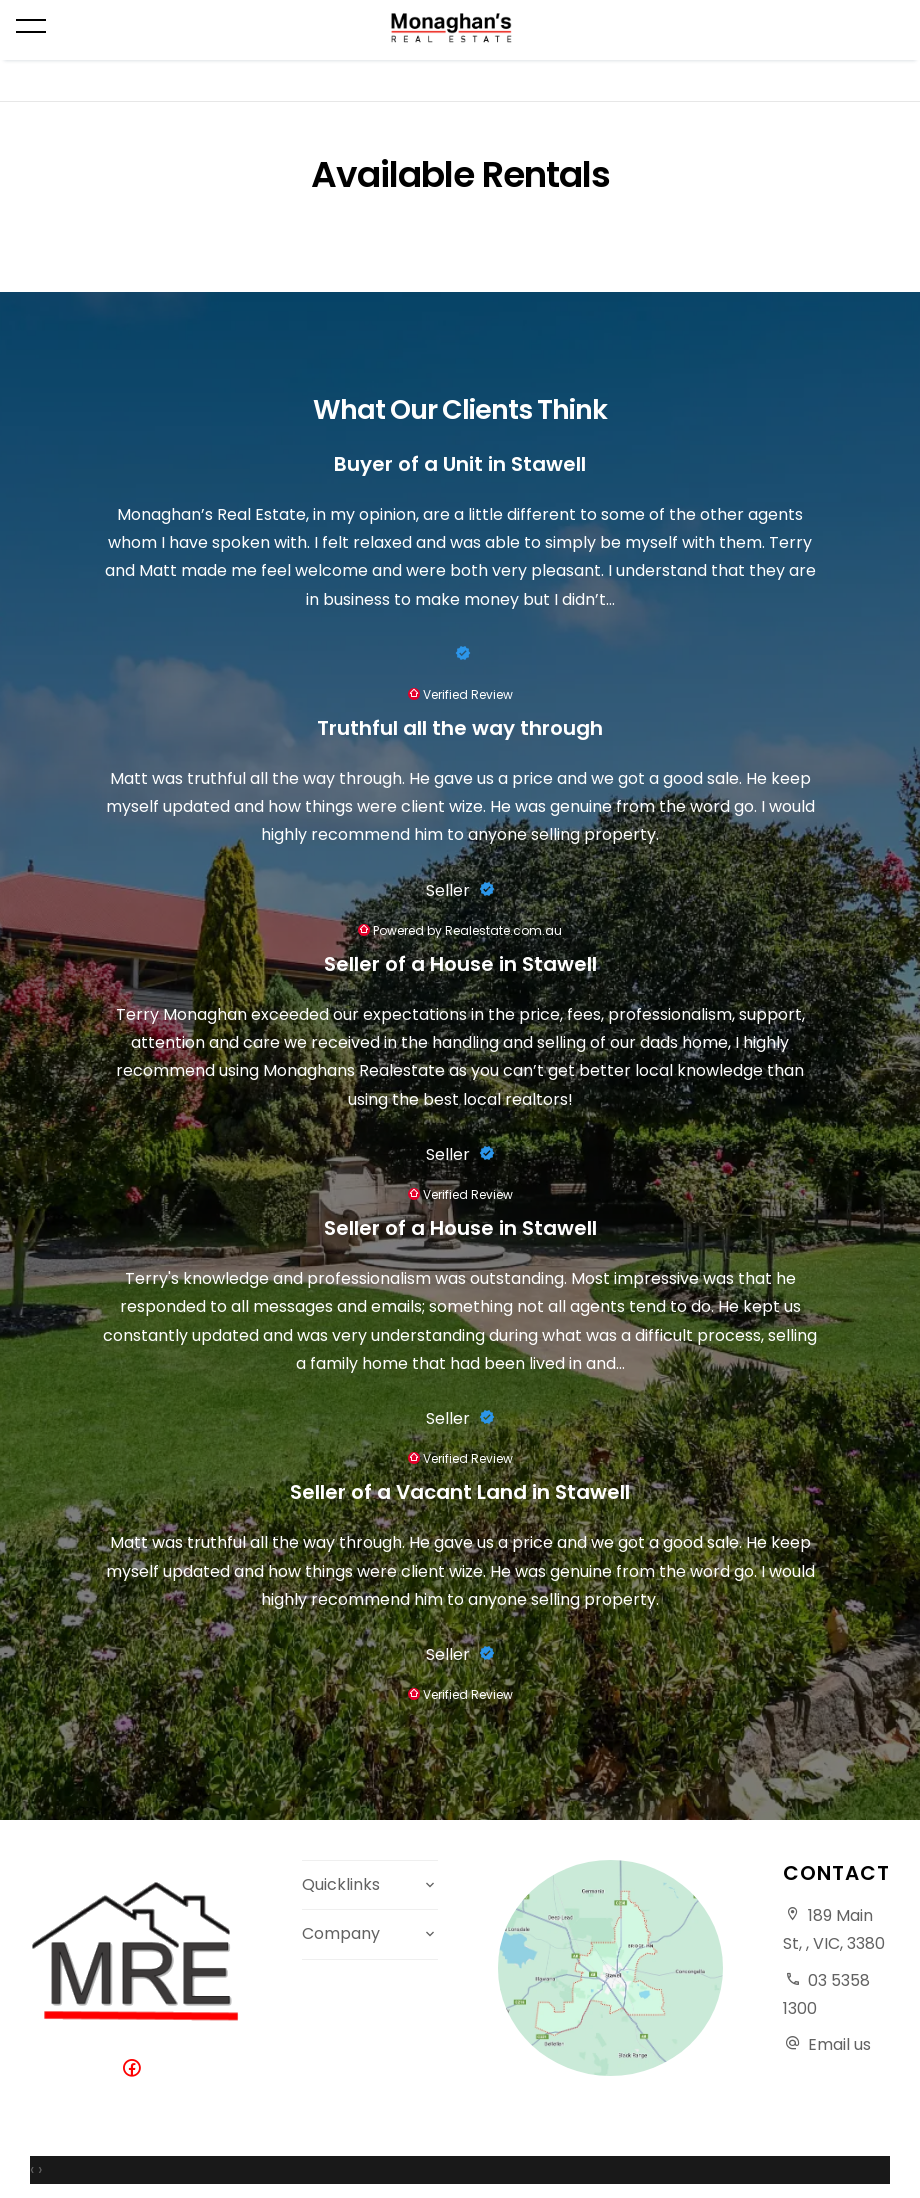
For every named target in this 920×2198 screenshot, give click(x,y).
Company (341, 1933)
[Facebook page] (136, 2069)
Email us (839, 2044)
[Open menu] (31, 26)
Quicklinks (341, 1884)
